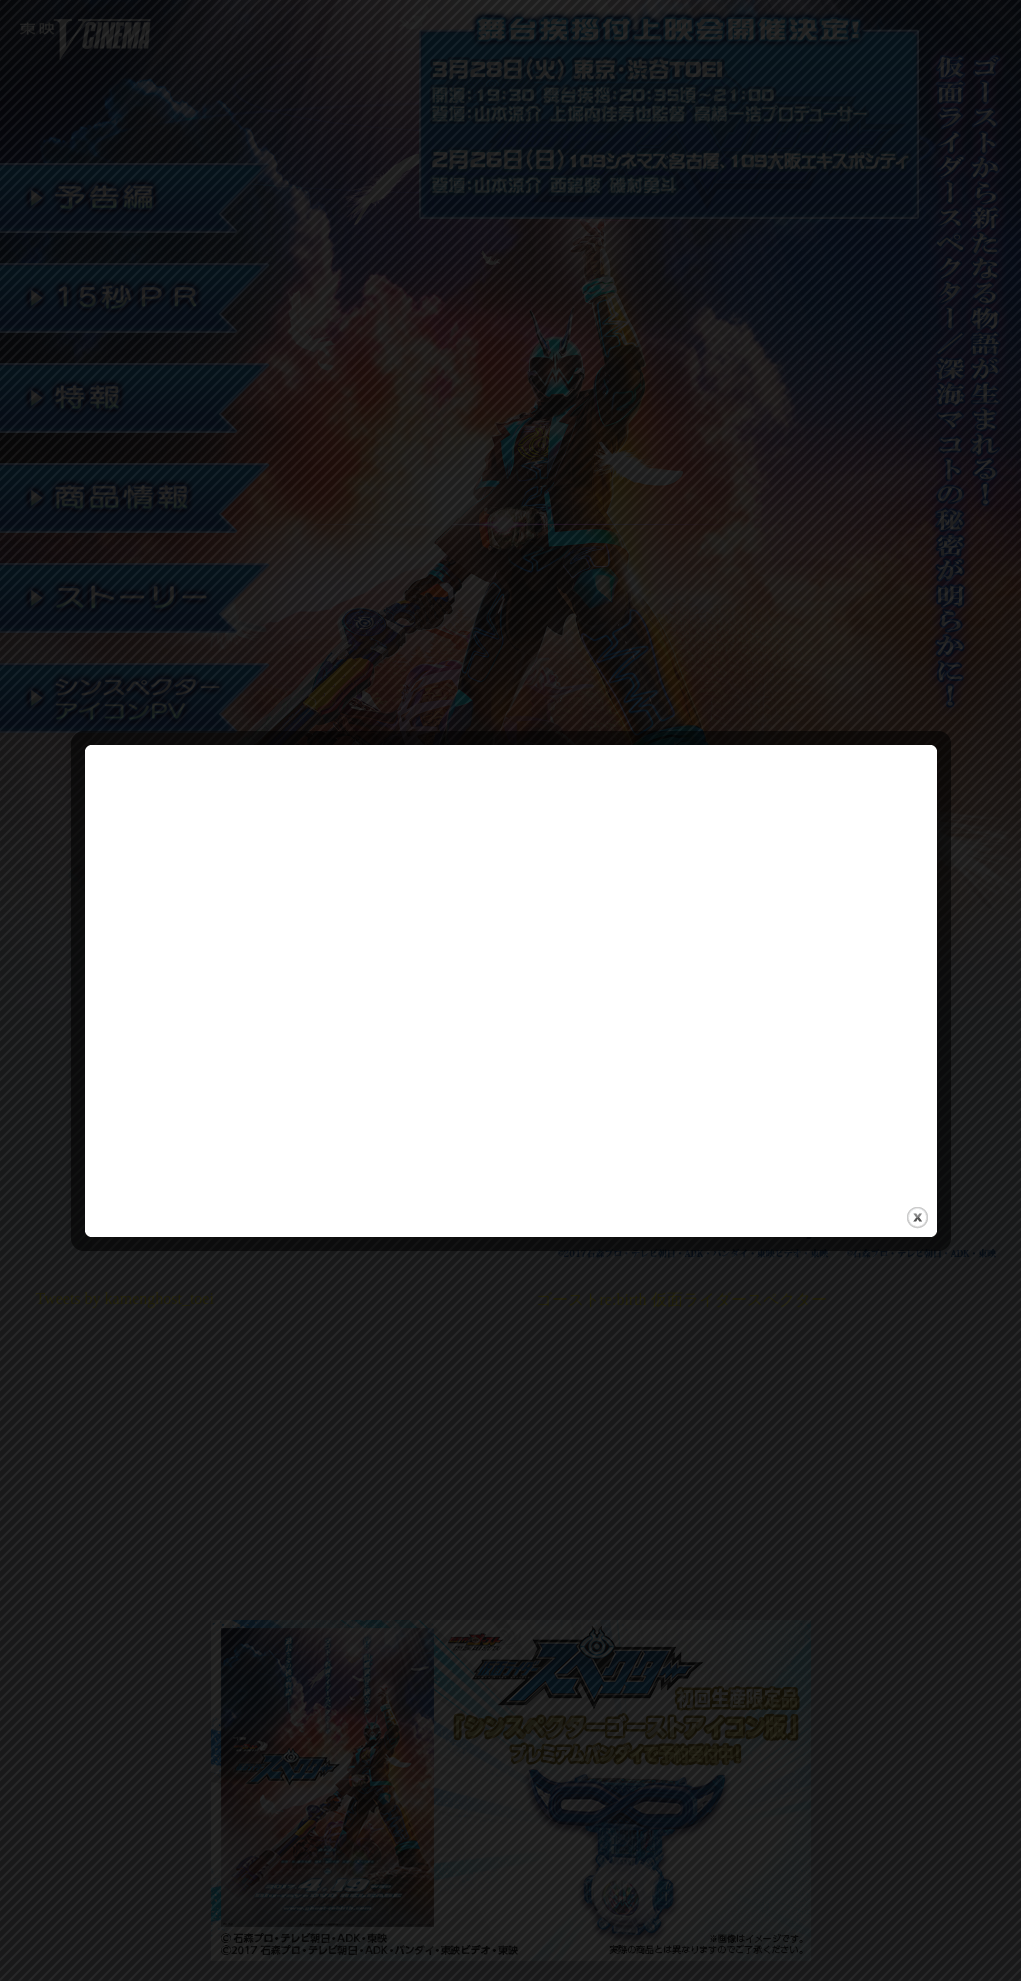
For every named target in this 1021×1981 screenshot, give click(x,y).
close (917, 1208)
